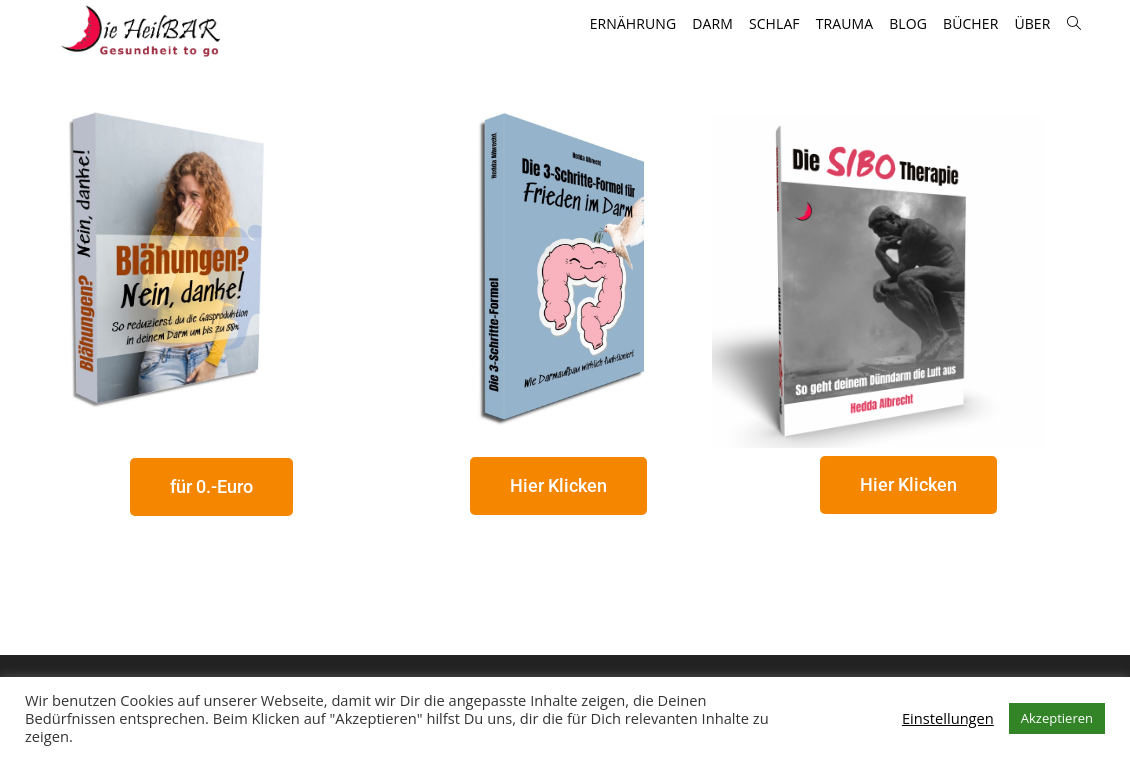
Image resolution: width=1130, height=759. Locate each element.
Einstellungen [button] (948, 718)
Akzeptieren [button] (1057, 718)
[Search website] (1074, 24)
